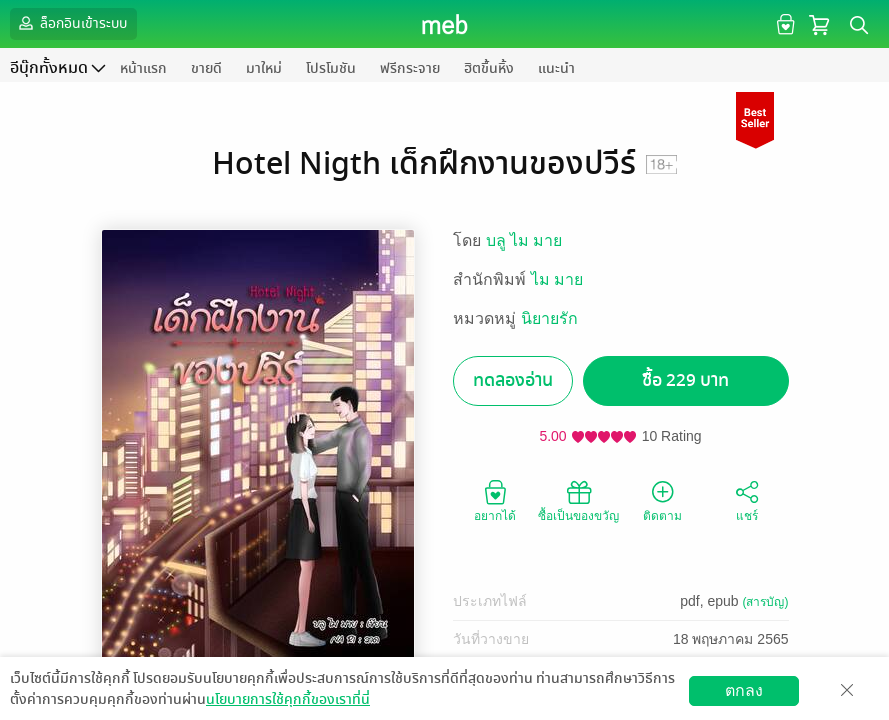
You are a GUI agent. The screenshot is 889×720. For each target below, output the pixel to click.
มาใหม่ (264, 68)
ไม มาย (557, 279)
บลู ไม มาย (524, 240)
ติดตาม (662, 500)
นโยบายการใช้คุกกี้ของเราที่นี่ (288, 699)
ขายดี (206, 68)
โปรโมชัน (331, 68)
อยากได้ (495, 500)
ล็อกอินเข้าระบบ (71, 23)
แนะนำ (556, 68)
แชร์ (747, 500)
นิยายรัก (549, 318)
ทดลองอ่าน (513, 380)
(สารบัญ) (766, 602)
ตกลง (744, 690)
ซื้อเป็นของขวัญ (578, 500)
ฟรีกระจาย (410, 68)
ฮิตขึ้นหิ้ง (489, 68)
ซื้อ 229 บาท (685, 380)
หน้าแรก (143, 68)
